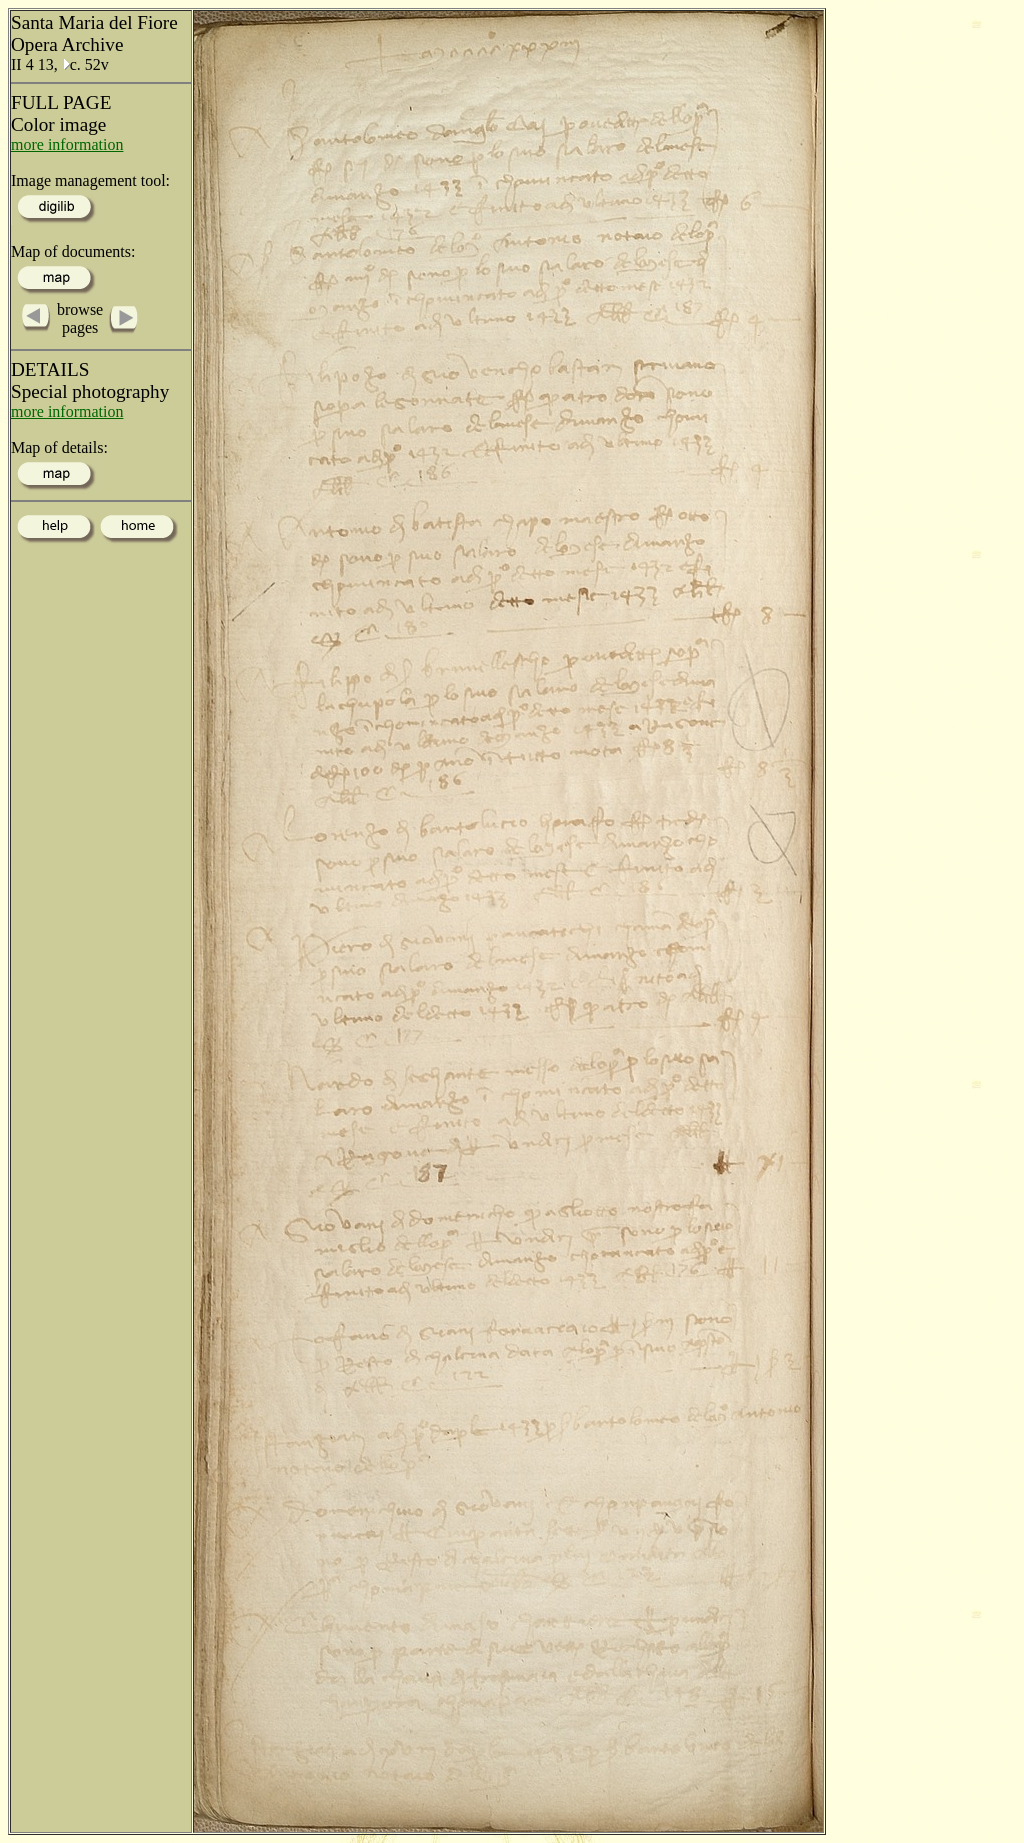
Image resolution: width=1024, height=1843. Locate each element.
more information (67, 144)
